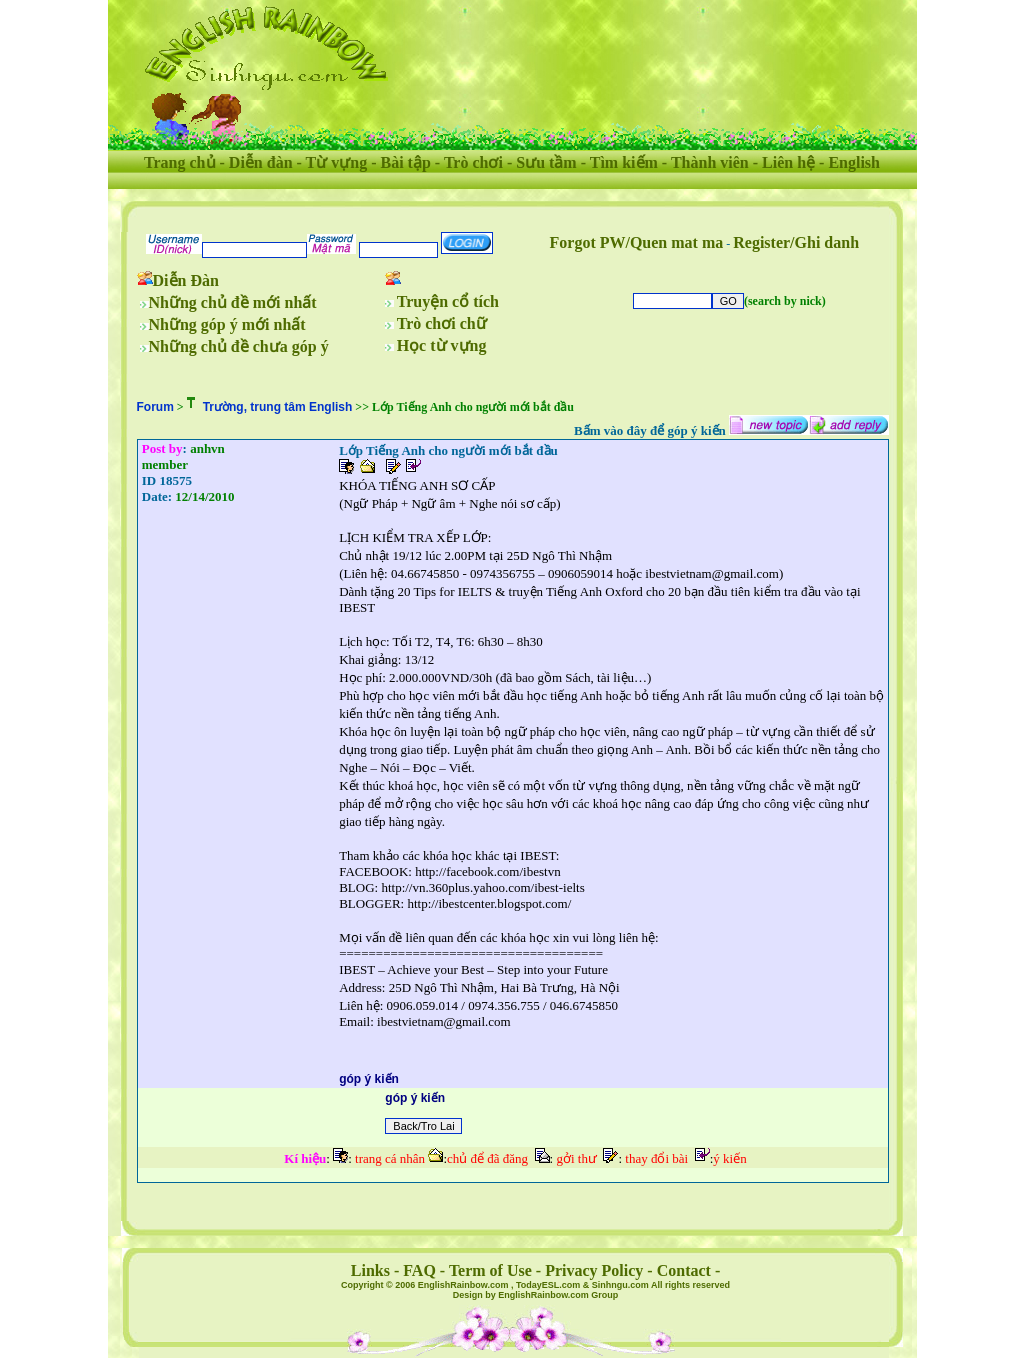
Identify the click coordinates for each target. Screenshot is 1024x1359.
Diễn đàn (261, 162)
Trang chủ (179, 162)
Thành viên (710, 162)
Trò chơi (473, 162)
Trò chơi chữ (442, 323)
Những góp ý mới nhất (227, 324)
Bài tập (405, 162)
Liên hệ (788, 162)
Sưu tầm (546, 162)
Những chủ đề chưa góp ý (239, 346)
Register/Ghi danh (796, 242)
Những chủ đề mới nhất (233, 302)
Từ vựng (337, 162)
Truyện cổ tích (448, 301)
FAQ (419, 1270)
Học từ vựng (442, 345)
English (854, 162)
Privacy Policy (594, 1270)
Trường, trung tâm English (278, 407)
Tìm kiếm (624, 162)
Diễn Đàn (186, 280)
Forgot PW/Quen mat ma (637, 242)
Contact (684, 1270)
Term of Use (490, 1270)
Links (370, 1270)
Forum (155, 407)
